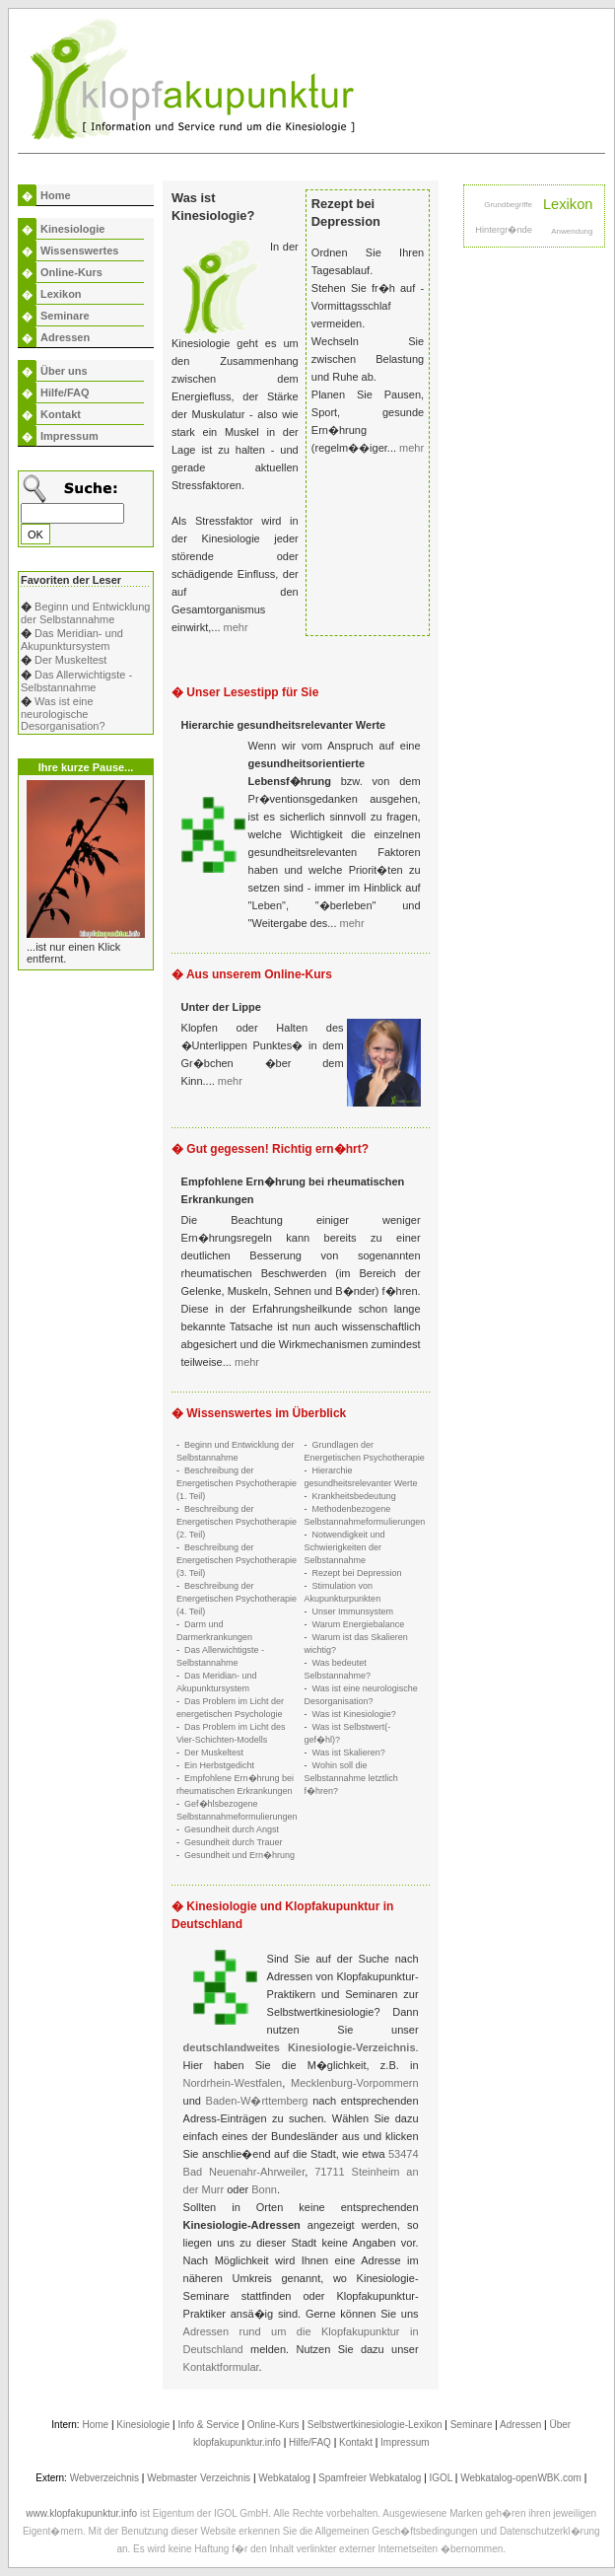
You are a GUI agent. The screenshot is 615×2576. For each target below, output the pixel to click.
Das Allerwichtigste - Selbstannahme (76, 681)
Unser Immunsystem (353, 1611)
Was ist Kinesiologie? (354, 1714)
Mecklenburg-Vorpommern (355, 2083)
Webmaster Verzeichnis (198, 2477)
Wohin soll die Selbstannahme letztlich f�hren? (351, 1778)
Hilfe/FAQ (65, 392)
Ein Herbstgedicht (219, 1765)
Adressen (65, 337)
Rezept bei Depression (357, 1573)
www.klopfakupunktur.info (81, 2513)
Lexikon (61, 294)
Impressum (69, 436)
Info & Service (208, 2424)
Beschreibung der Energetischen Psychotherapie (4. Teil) (236, 1598)
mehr (236, 627)
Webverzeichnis (104, 2477)
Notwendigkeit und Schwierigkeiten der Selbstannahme (345, 1547)
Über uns (64, 371)
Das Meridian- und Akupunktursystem (72, 639)
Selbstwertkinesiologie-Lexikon (375, 2424)
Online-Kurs (71, 272)
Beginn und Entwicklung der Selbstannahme (85, 613)
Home (55, 195)
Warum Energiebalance (358, 1624)
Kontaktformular (221, 2367)
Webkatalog (284, 2477)
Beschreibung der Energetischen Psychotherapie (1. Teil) (236, 1483)
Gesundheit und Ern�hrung (239, 1855)
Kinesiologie (72, 229)
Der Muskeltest (70, 660)
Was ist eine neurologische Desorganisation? (63, 713)
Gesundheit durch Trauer (233, 1842)
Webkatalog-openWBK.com (520, 2477)
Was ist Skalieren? (348, 1752)
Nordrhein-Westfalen (233, 2083)
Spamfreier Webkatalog (369, 2477)
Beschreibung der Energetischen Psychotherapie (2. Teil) (236, 1521)
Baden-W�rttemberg (257, 2101)
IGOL (441, 2477)
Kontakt (60, 414)
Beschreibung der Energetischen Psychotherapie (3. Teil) (236, 1560)
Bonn (264, 2189)
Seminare (65, 316)
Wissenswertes (79, 250)
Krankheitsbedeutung (354, 1496)
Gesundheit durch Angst (231, 1829)
